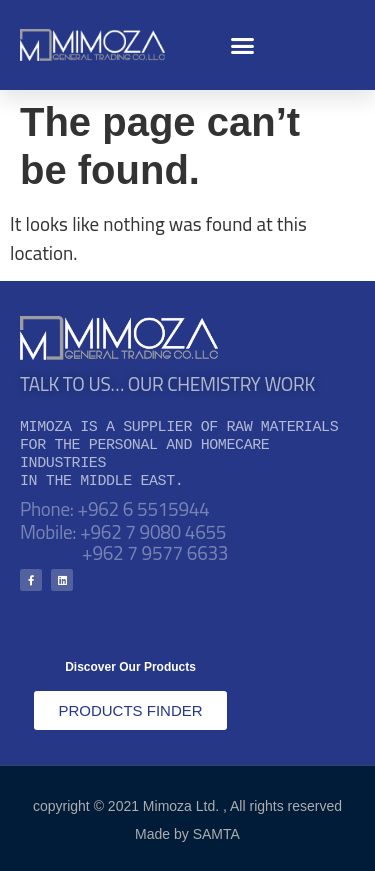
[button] (243, 45)
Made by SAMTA (187, 834)
